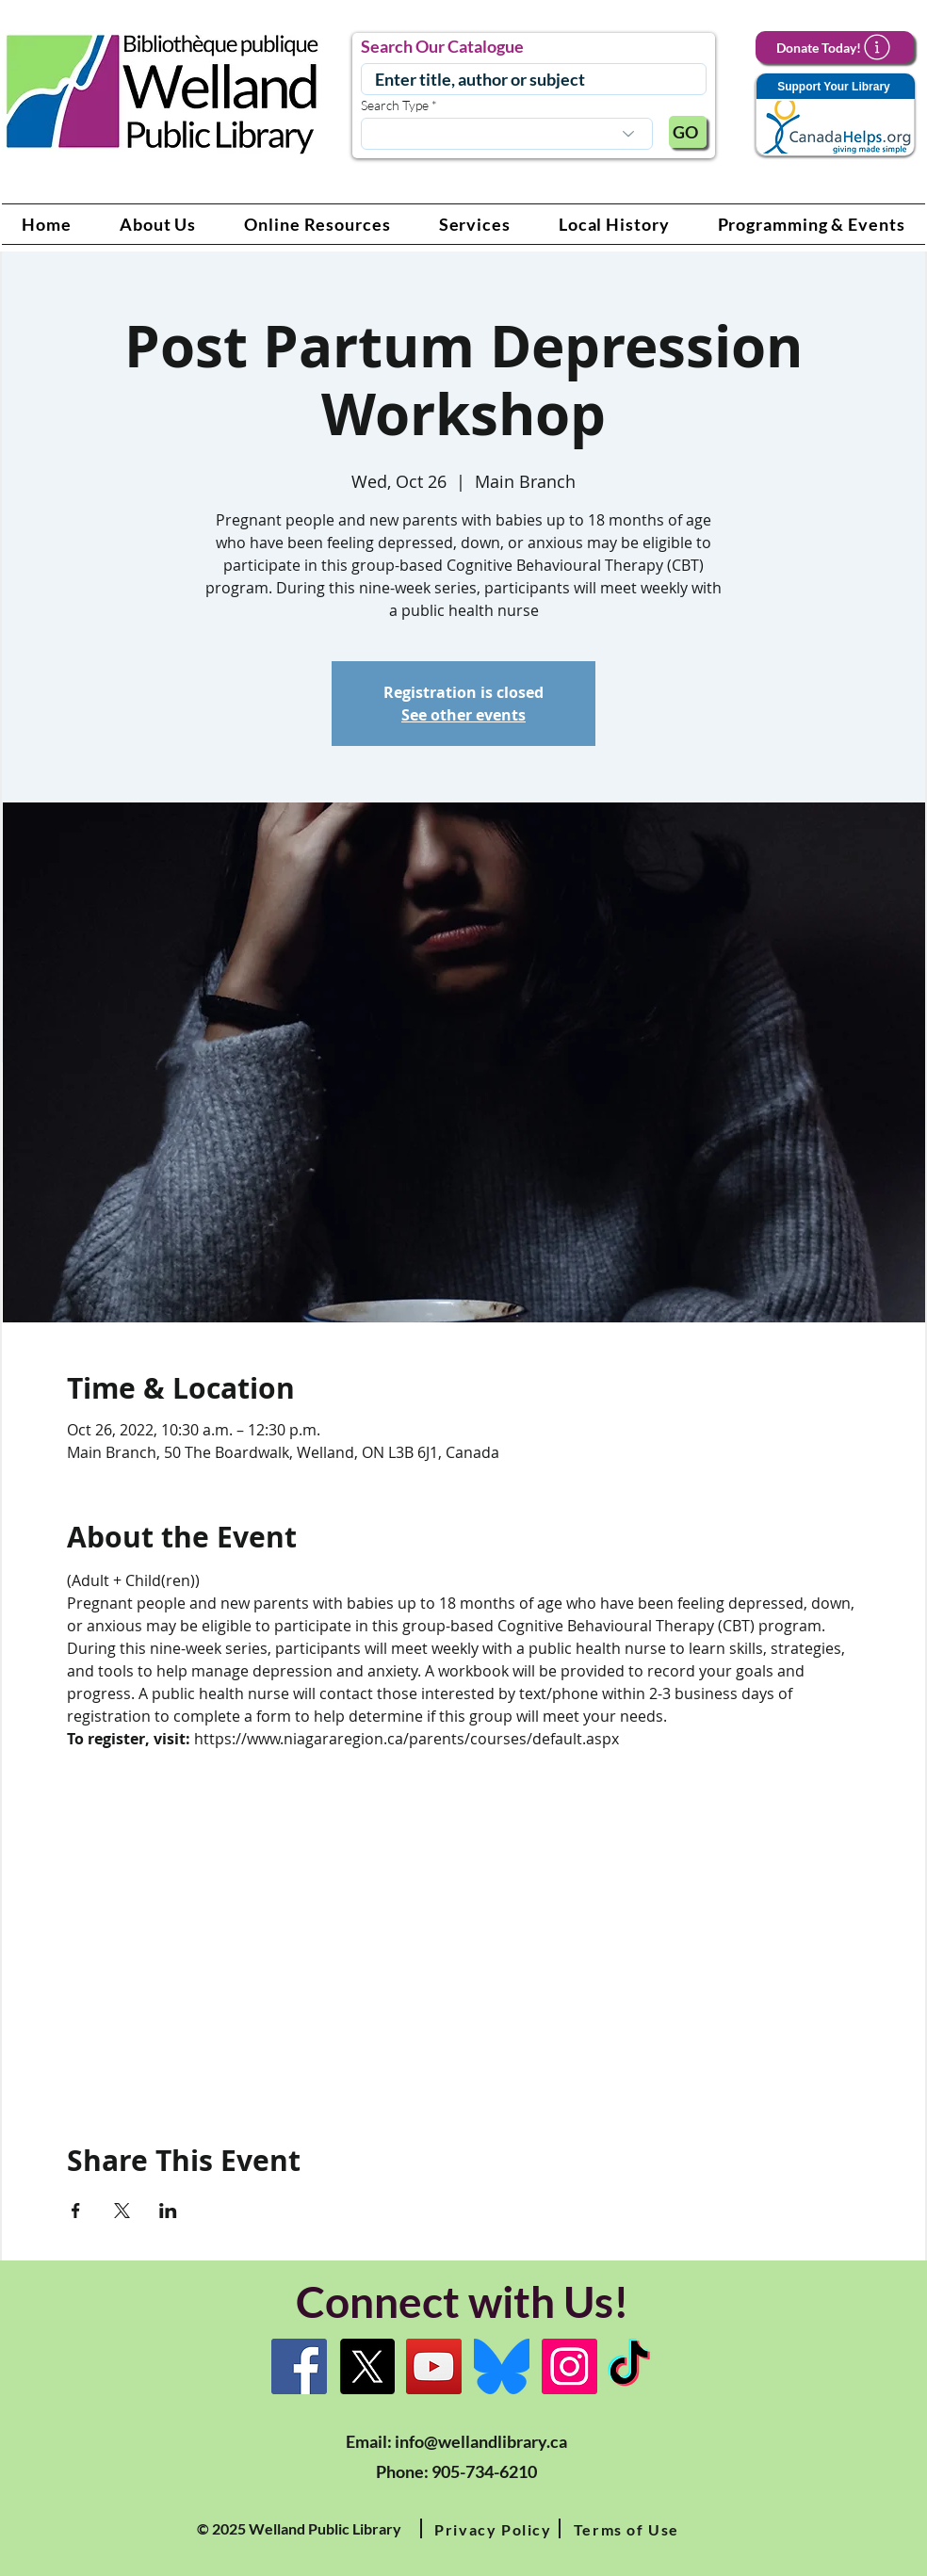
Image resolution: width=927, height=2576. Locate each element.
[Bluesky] (501, 2366)
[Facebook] (299, 2366)
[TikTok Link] (629, 2366)
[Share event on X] (122, 2210)
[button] (158, 224)
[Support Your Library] (835, 115)
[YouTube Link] (434, 2366)
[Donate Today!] (835, 47)
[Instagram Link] (569, 2366)
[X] (367, 2366)
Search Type (395, 105)
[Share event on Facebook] (76, 2210)
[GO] (688, 132)
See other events (463, 715)
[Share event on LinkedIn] (168, 2210)
